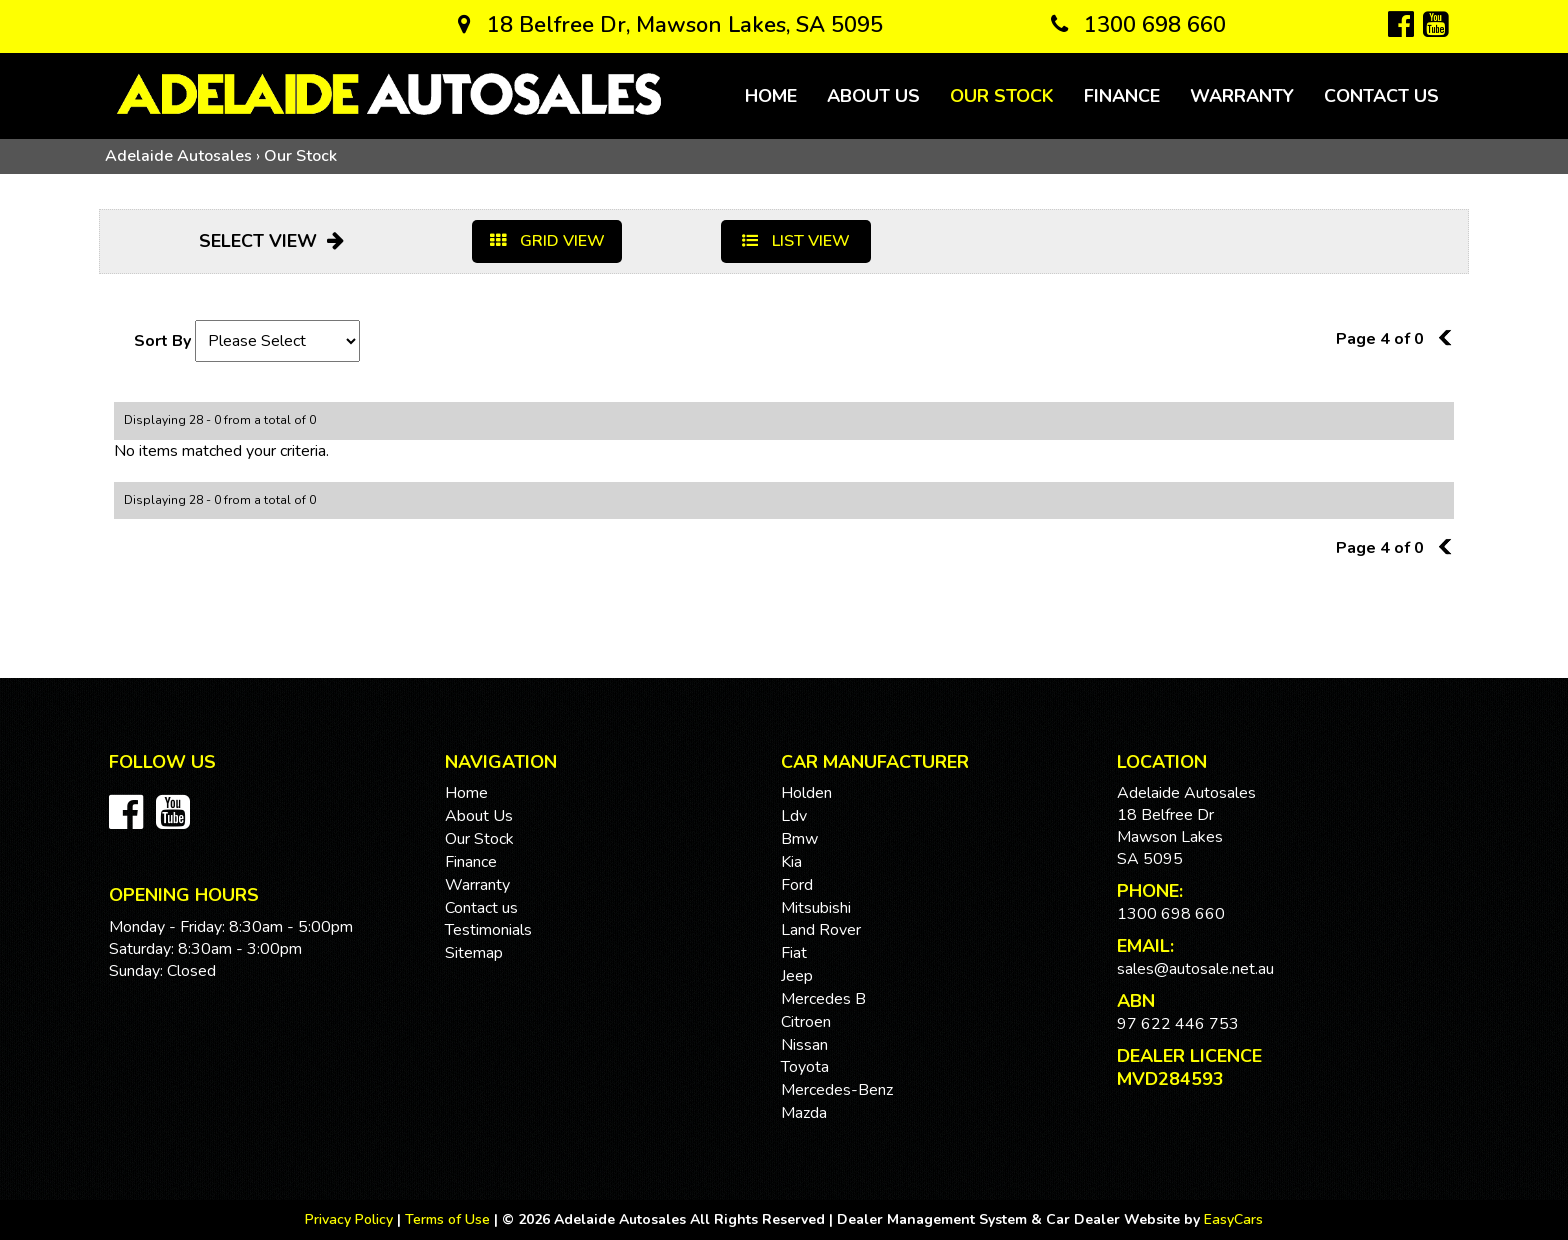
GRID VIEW (547, 241)
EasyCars (1233, 1219)
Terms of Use (449, 1219)
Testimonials (488, 930)
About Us (873, 96)
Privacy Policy (351, 1219)
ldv (794, 816)
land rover (821, 930)
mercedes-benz (837, 1090)
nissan (804, 1045)
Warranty (1242, 96)
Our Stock (1002, 96)
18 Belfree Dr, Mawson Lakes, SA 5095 (670, 25)
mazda (804, 1113)
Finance (1122, 96)
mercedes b (823, 999)
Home (771, 96)
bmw (799, 839)
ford (797, 885)
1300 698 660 (1138, 25)
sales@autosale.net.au (1195, 969)
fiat (794, 953)
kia (791, 862)
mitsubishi (816, 908)
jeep (797, 976)
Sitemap (474, 953)
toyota (805, 1067)
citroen (806, 1022)
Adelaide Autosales (178, 156)
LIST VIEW (796, 241)
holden (806, 793)
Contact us (1381, 96)
